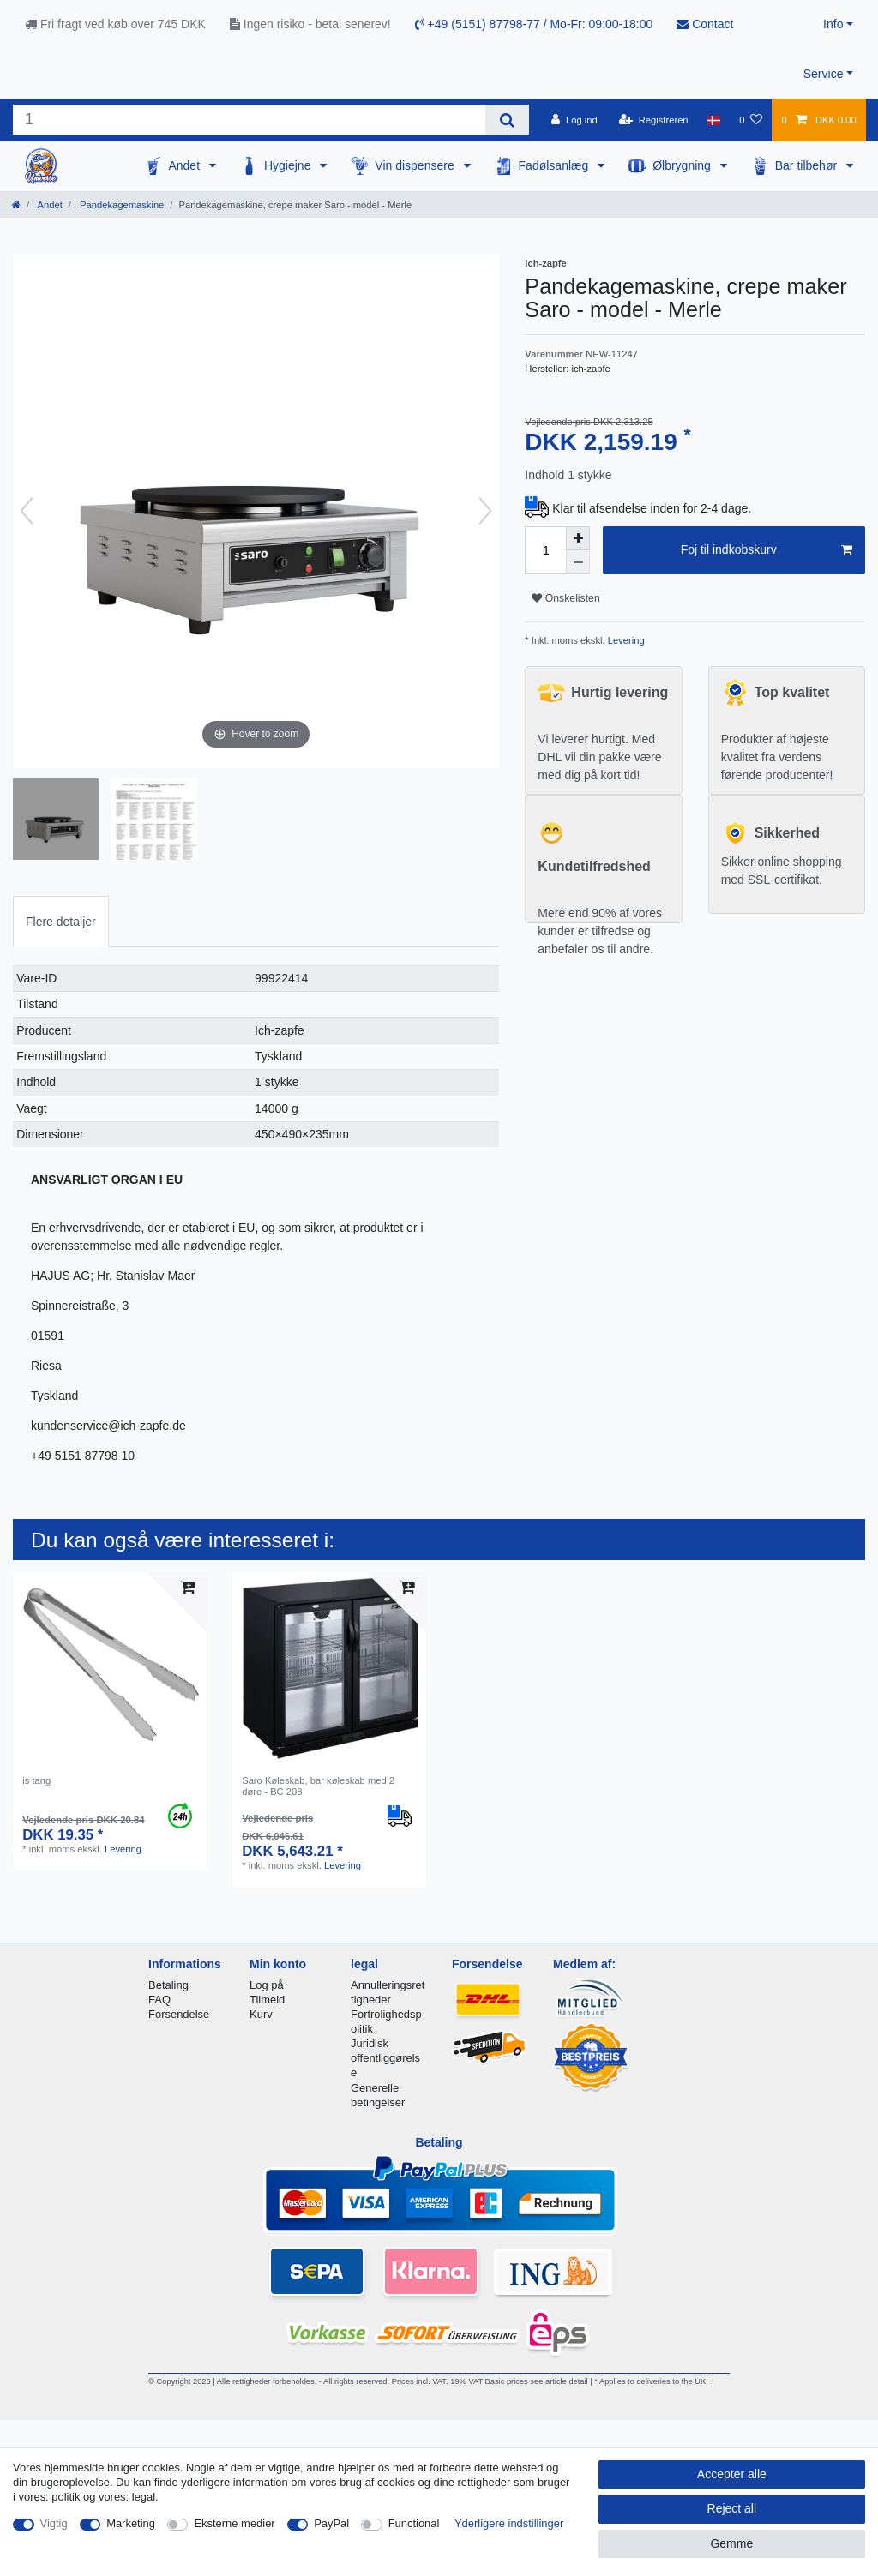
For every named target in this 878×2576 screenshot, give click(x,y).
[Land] (714, 120)
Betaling (168, 1985)
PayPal (331, 2523)
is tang (36, 1780)
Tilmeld (267, 1999)
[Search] (507, 120)
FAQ (159, 1999)
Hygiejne (289, 165)
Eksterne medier (234, 2523)
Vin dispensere (416, 165)
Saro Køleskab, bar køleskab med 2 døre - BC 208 (318, 1785)
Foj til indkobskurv (766, 550)
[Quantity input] (545, 550)
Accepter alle (732, 2474)
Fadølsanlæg (555, 165)
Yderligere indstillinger (508, 2523)
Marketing (130, 2523)
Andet (185, 165)
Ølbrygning (683, 165)
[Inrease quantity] (578, 538)
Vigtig (54, 2523)
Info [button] (833, 24)
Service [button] (823, 74)
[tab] (61, 921)
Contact (705, 24)
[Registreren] (654, 120)
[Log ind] (574, 120)
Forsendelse (178, 2014)
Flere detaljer (61, 921)
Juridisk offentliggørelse (385, 2058)
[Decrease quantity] (578, 562)
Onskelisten (565, 598)
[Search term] (249, 120)
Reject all (732, 2508)
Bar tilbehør (807, 165)
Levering (625, 640)
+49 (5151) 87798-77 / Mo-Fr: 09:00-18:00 (534, 24)
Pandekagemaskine (120, 205)
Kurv (261, 2014)
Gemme (731, 2543)
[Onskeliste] (751, 120)
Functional (414, 2523)
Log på (267, 1985)
